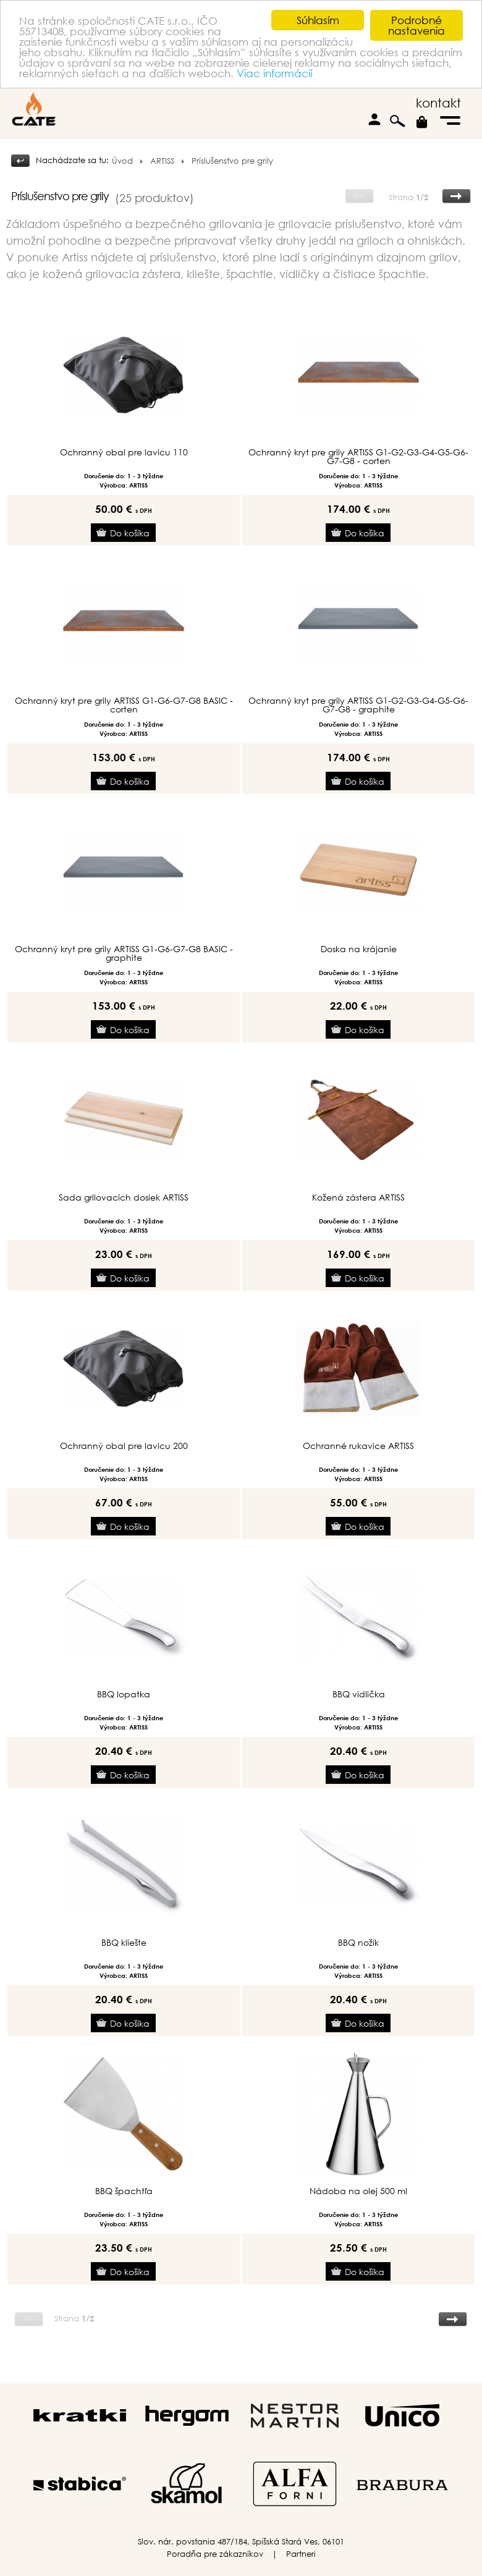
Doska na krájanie (359, 949)
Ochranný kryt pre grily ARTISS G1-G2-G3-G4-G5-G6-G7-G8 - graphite (358, 705)
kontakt (438, 103)
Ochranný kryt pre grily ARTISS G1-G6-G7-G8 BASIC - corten (124, 705)
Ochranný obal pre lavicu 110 (124, 452)
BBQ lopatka (123, 1694)
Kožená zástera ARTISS (358, 1197)
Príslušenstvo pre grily (232, 161)
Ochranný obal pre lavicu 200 (124, 1446)
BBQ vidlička (358, 1694)
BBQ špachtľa (124, 2191)
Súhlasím (318, 20)
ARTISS (162, 161)
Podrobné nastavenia (416, 25)
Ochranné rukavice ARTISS (358, 1446)
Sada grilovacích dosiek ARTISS (123, 1197)
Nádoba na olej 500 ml (358, 2191)
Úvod (122, 161)
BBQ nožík (358, 1942)
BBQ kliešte (123, 1942)
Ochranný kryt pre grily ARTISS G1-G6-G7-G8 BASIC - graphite (124, 953)
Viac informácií (274, 73)
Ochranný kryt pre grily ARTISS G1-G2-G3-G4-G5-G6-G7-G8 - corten (358, 456)
